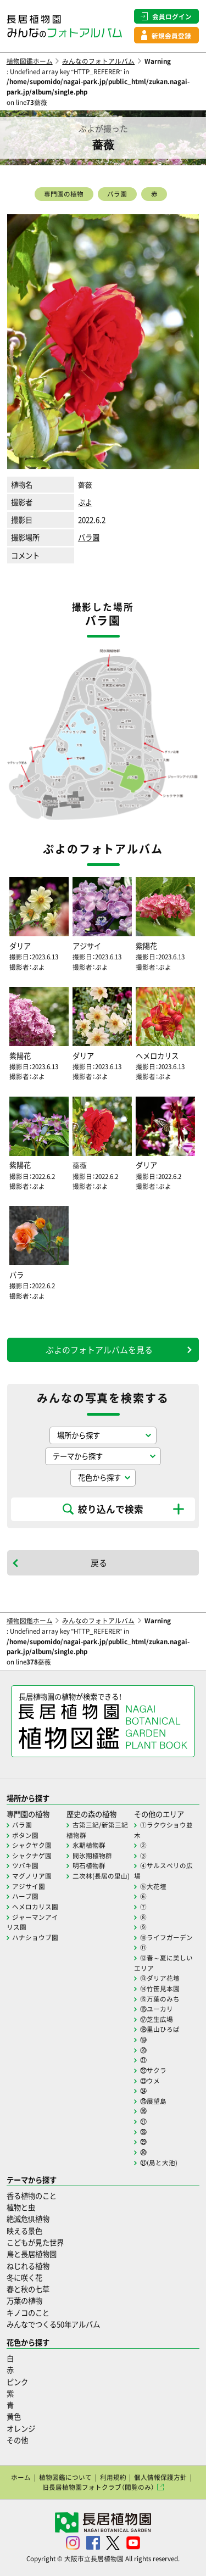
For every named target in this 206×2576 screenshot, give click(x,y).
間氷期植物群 (92, 1855)
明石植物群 (89, 1865)
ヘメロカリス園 (35, 1907)
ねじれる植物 (28, 2266)
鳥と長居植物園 (32, 2254)
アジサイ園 (28, 1886)
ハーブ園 (25, 1896)
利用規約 (113, 2477)
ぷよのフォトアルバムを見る (99, 1350)
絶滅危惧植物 (28, 2219)
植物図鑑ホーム (30, 61)
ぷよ (85, 502)
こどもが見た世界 (35, 2242)
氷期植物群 (89, 1845)
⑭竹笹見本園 (160, 1988)
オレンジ (21, 2428)
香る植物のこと (32, 2196)
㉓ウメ (150, 2081)
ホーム (21, 2477)
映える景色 (24, 2231)
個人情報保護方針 (160, 2477)
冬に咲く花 (24, 2277)
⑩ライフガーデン (166, 1937)
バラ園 (117, 194)
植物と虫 (21, 2207)
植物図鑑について (65, 2477)
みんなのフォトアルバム (98, 61)
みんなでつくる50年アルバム (53, 2324)
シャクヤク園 (32, 1845)
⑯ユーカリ (156, 2009)
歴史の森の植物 (91, 1814)
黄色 (14, 2416)
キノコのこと (28, 2312)
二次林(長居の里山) (101, 1876)
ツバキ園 (25, 1865)
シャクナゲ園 (32, 1855)
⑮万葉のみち (160, 1999)
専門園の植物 (63, 194)
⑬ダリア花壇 (160, 1978)
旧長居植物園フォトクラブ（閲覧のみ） (98, 2487)
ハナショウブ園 (35, 1937)
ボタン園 (25, 1835)
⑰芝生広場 (156, 2019)
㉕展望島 (153, 2101)
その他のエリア (159, 1814)
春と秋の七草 (28, 2289)
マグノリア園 (32, 1876)
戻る (99, 1563)
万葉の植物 (24, 2300)
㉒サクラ (153, 2070)
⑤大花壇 (153, 1886)
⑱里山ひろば (160, 2029)
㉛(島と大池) (158, 2162)
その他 (17, 2440)
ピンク (17, 2382)
